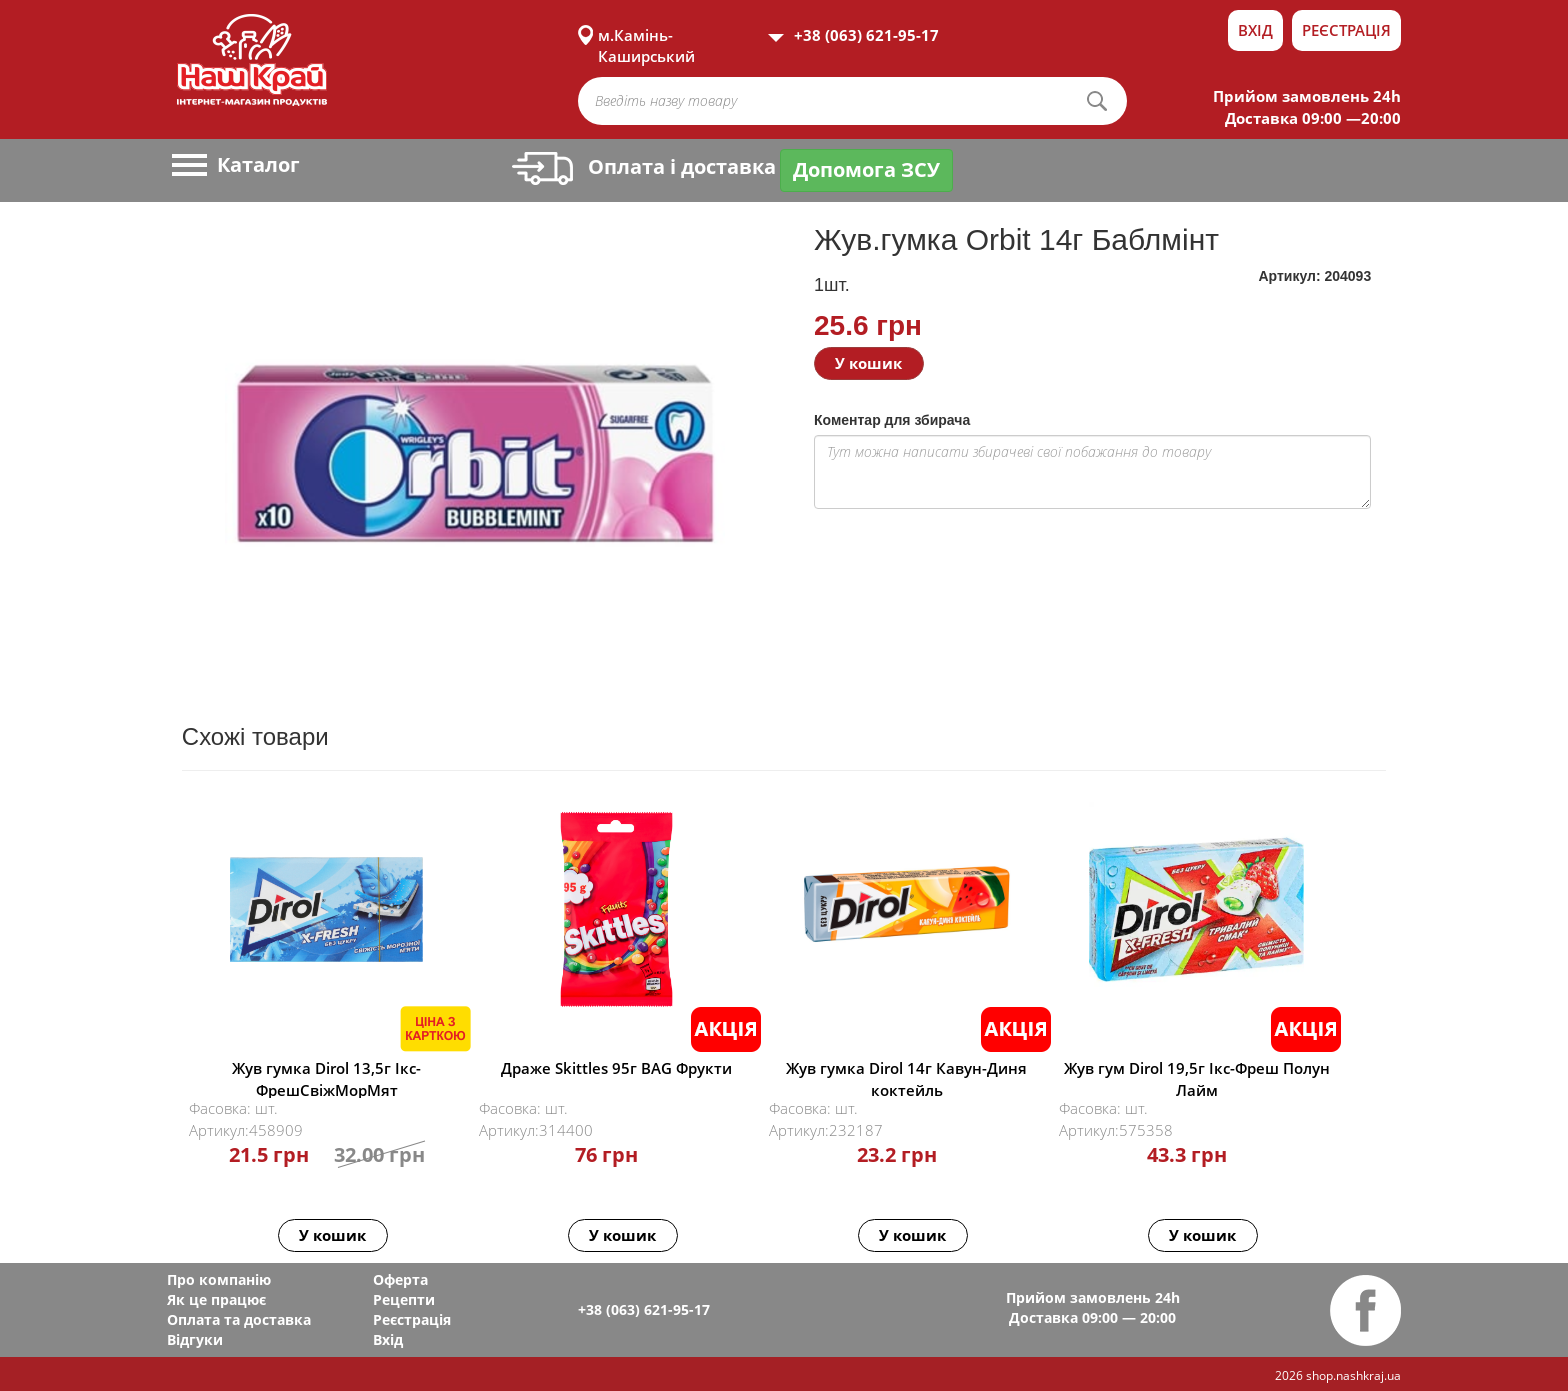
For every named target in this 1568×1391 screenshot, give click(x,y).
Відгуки (195, 1339)
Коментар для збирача (892, 420)
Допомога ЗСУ (866, 169)
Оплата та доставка (239, 1319)
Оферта (400, 1279)
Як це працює (216, 1299)
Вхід (1255, 30)
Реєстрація (1346, 30)
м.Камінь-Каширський (646, 35)
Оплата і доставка (644, 166)
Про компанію (219, 1279)
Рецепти (404, 1299)
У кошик (868, 363)
